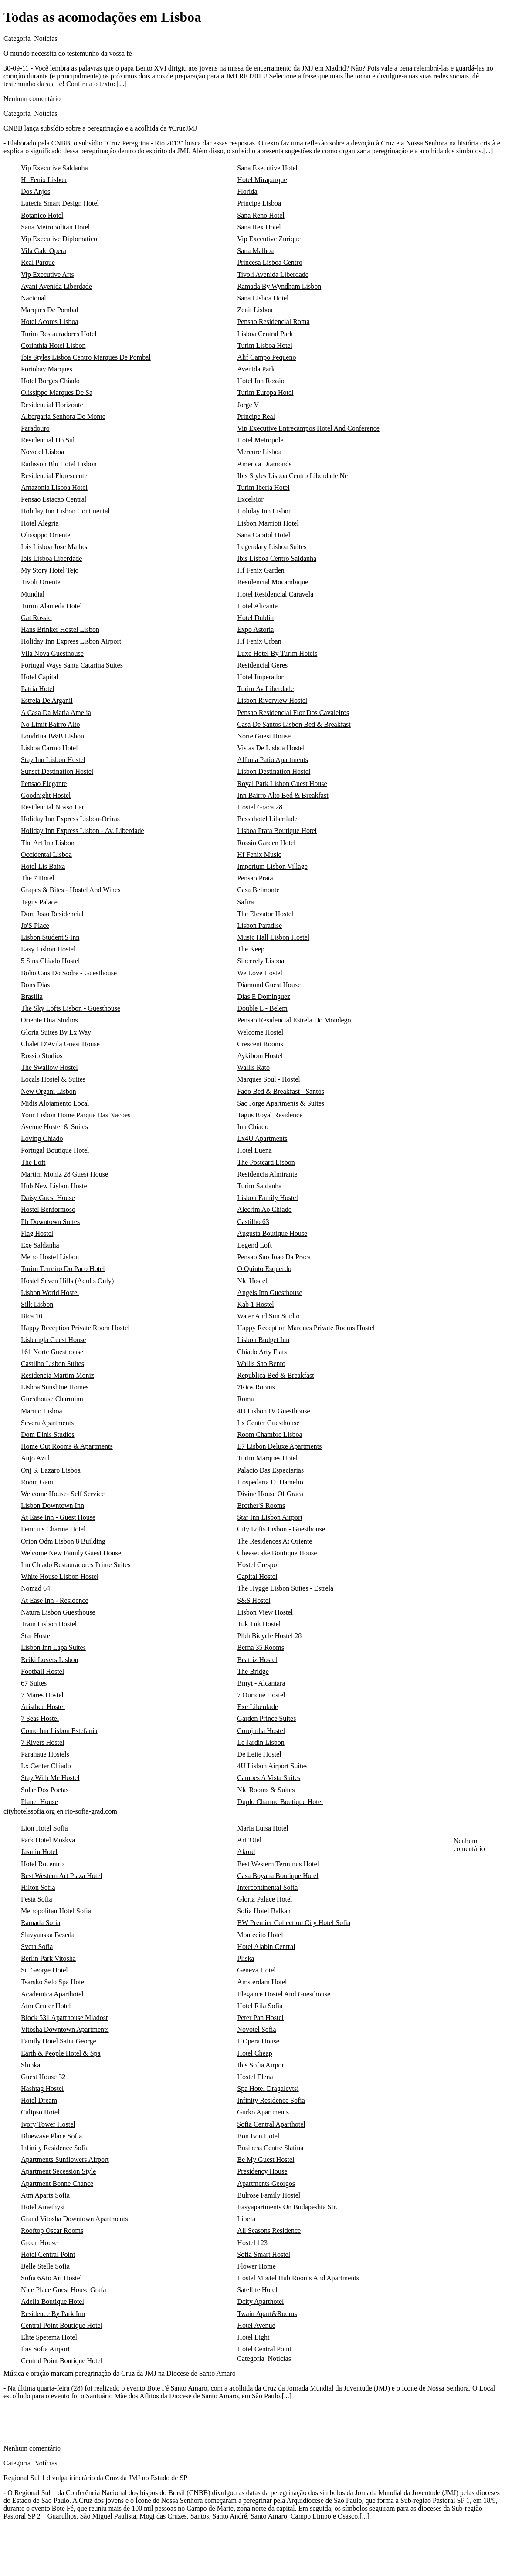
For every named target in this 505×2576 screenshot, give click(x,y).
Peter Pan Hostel (260, 2017)
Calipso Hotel (40, 2112)
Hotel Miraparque (262, 179)
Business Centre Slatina (270, 2147)
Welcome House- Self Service (63, 1493)
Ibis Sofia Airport (261, 2065)
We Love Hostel (259, 973)
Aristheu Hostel (43, 1706)
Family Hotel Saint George (58, 2041)
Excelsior (250, 499)
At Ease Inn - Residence (54, 1600)
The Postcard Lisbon (266, 1162)
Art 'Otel (249, 1840)
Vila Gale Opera (43, 250)
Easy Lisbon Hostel (48, 949)
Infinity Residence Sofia (271, 2100)
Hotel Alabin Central (266, 1946)
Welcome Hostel (260, 1032)
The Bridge (252, 1671)
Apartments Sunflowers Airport (65, 2159)
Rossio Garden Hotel (266, 842)
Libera (246, 2218)
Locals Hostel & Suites (53, 1079)
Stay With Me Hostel (50, 1777)
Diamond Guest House (269, 984)
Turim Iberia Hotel (263, 487)
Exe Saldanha (40, 1245)
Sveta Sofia (37, 1946)
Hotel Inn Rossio (260, 380)
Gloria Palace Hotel (264, 1899)
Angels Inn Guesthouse (269, 1292)
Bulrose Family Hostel (268, 2195)
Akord (246, 1851)
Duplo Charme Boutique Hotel (280, 1801)
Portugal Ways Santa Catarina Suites (72, 665)
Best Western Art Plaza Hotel (61, 1875)
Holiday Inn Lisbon (264, 511)
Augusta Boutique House (272, 1233)
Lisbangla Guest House (53, 1339)
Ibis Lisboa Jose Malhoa (55, 546)
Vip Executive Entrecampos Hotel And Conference (308, 428)
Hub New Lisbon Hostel (55, 1186)
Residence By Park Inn (53, 2313)
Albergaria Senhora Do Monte (63, 416)
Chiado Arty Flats (262, 1351)
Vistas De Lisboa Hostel (271, 748)
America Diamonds (264, 464)
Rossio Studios (42, 1055)
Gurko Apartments (263, 2112)
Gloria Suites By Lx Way (56, 1032)
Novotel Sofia (256, 2029)
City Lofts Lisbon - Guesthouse (281, 1529)
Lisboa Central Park (265, 333)
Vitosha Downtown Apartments (65, 2029)
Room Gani (37, 1482)
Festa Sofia (36, 1899)
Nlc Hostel (252, 1281)
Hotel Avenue (256, 2325)
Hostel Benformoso (48, 1209)
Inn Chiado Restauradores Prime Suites (76, 1564)
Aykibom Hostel (260, 1055)
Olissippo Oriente (45, 535)
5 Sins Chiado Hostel (50, 960)
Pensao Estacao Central (53, 499)
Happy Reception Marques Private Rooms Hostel (306, 1328)
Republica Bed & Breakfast (275, 1375)
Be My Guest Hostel (265, 2159)
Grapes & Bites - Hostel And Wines (70, 890)
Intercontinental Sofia (267, 1887)
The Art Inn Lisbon (48, 842)
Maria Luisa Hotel (262, 1828)
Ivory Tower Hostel (48, 2124)
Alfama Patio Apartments (272, 759)
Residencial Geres (262, 665)
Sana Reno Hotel (260, 215)
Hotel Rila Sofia (259, 2006)
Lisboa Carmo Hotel (49, 748)
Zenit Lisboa (254, 310)
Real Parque (38, 262)
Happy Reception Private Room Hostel (75, 1328)
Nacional (33, 298)
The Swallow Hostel (49, 1067)
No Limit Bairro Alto (50, 724)
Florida (247, 191)
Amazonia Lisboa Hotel (54, 487)
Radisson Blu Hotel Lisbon (59, 464)
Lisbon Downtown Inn (52, 1505)
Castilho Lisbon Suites (52, 1363)
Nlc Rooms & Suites (266, 1790)
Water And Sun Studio (268, 1316)
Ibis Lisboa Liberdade (51, 558)
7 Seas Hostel (40, 1718)
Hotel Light (253, 2337)
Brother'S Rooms (261, 1505)
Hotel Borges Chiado (50, 380)
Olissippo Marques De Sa (56, 392)
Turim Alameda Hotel (51, 606)
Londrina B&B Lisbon (52, 736)
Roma (245, 1399)
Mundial (32, 594)
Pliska (245, 1958)
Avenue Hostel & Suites (54, 1126)
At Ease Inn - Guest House (58, 1517)
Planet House (39, 1801)
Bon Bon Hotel (258, 2136)
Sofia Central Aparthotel (271, 2124)
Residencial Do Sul (48, 440)
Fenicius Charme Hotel (53, 1529)
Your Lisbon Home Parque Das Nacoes (75, 1115)
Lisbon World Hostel (50, 1292)
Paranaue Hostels (45, 1754)
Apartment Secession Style (58, 2171)
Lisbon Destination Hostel (273, 771)
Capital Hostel (257, 1576)
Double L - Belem (262, 1008)
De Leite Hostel (259, 1754)
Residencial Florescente (54, 475)
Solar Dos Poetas (44, 1790)
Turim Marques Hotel (267, 1458)
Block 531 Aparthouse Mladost (64, 2017)
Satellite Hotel (257, 2289)
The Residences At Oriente (274, 1541)
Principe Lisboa (259, 203)
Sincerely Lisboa (260, 960)
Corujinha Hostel (261, 1730)
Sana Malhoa (255, 250)
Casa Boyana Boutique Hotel (277, 1875)
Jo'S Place (35, 925)
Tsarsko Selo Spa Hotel (53, 1982)
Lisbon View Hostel (265, 1612)
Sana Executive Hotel (267, 168)
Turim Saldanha (259, 1186)
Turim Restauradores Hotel (59, 333)
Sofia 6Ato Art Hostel (51, 2278)
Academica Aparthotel (52, 1994)
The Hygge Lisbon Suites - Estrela (285, 1588)
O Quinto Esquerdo (264, 1268)
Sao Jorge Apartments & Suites (280, 1103)
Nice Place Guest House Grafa (63, 2289)
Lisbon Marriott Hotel (267, 523)
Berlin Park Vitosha (48, 1958)
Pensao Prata (255, 878)
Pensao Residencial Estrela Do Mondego (294, 1020)
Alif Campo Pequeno (266, 357)
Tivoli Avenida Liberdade (272, 274)
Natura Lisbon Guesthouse (58, 1612)
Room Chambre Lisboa (269, 1434)
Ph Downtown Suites (50, 1221)
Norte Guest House (264, 736)
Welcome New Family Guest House (71, 1553)
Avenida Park (256, 369)
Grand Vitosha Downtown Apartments (74, 2218)
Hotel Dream (39, 2100)
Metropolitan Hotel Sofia (56, 1911)
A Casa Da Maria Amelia (56, 712)
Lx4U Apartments (262, 1138)
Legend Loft (254, 1245)
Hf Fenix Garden (260, 570)
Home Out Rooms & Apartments (67, 1446)
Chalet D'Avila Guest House (60, 1044)
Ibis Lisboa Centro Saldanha (276, 558)
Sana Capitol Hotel (263, 535)
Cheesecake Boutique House (277, 1553)
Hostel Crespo (257, 1564)
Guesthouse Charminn (52, 1399)
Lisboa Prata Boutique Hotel (277, 830)
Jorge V (248, 404)
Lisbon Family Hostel (267, 1197)
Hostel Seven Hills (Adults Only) (67, 1281)
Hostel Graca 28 (259, 807)
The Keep (250, 949)
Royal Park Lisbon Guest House (282, 783)
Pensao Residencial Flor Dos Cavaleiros (293, 712)
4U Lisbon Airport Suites (272, 1766)
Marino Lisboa (41, 1411)
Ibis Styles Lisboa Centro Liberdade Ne (292, 475)
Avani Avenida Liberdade (56, 286)
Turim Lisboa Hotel (264, 345)
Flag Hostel (37, 1233)
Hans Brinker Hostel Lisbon (60, 629)
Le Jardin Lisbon (260, 1742)
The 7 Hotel (37, 878)
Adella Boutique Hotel (52, 2301)
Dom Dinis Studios (48, 1434)
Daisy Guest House (48, 1197)
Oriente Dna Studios (49, 1020)
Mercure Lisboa (259, 451)
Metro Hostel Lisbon (50, 1257)
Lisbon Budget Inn (263, 1339)
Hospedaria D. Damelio (270, 1482)
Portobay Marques (46, 369)
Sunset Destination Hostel (57, 771)
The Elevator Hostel (265, 913)
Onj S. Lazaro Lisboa (51, 1470)
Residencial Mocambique (272, 582)
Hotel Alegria (40, 523)
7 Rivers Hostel (42, 1742)
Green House (39, 2242)
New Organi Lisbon (48, 1091)
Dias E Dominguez (263, 996)
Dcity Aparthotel (260, 2301)
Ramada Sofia (40, 1922)
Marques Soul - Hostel (268, 1079)
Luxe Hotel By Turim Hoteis (277, 653)
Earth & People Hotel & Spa (61, 2053)
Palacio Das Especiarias (270, 1470)
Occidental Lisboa (46, 854)
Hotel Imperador (260, 677)
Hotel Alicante (257, 606)
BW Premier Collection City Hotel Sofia (293, 1922)
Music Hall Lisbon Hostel (273, 937)
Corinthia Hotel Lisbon (53, 345)
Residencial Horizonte (52, 404)
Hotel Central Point (48, 2254)
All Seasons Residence (269, 2230)
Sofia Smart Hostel (263, 2254)
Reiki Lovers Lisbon (49, 1659)
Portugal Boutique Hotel (55, 1150)
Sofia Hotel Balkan (264, 1911)
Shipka (30, 2065)
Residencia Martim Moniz (57, 1375)
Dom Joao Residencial (52, 913)
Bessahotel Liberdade (267, 819)
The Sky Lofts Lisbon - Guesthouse (70, 1008)
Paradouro (35, 428)
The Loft (33, 1162)
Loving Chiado (42, 1138)
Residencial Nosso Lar (52, 807)
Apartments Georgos (266, 2183)
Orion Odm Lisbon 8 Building (63, 1541)
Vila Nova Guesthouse (52, 653)
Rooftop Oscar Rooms (52, 2230)
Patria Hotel (37, 688)
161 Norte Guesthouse (52, 1351)
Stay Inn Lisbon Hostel (53, 759)
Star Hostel (36, 1635)
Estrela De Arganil (47, 700)
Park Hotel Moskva (48, 1840)
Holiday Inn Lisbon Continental (65, 511)
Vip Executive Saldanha (54, 168)
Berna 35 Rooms (260, 1647)
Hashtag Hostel (42, 2088)
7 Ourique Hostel (261, 1695)
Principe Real (256, 416)
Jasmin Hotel (39, 1851)
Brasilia (32, 996)
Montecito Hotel (260, 1935)
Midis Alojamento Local (55, 1103)
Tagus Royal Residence (269, 1115)
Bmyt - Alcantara (261, 1683)
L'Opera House (258, 2041)
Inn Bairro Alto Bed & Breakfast (282, 795)
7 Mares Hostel (42, 1695)
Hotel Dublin (255, 617)
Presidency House (262, 2171)
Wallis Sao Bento (261, 1363)
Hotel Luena (254, 1150)
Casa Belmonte (258, 890)
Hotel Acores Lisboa (49, 321)
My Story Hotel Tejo (49, 570)
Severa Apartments (47, 1422)
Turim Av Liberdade (265, 688)
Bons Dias (35, 984)
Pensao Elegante (44, 783)
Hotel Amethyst (43, 2207)
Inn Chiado (252, 1126)
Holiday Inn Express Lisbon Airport (71, 641)
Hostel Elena (255, 2076)
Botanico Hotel (42, 215)
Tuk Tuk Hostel (259, 1624)
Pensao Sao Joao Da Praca (274, 1257)
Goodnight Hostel (46, 795)
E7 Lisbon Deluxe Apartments (279, 1446)
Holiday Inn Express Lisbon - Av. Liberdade (82, 830)
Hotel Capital (39, 677)
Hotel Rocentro (42, 1864)
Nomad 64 (35, 1588)
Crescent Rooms (260, 1044)
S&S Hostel (253, 1600)
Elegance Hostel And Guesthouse (283, 1994)
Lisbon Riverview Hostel (272, 700)
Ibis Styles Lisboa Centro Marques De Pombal (86, 357)
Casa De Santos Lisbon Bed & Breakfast (293, 724)
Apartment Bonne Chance (57, 2183)
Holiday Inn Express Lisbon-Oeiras (70, 819)
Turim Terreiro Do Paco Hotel (63, 1268)
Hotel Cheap (254, 2053)
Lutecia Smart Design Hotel (60, 203)
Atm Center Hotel (46, 2006)
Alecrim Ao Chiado (264, 1209)
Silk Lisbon (37, 1304)
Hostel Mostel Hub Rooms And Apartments (298, 2278)
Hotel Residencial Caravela (275, 594)
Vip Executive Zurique (269, 239)
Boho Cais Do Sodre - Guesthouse (69, 973)
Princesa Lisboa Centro (269, 262)
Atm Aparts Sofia (45, 2195)
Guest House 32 (43, 2076)
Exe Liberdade (257, 1706)
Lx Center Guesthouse (268, 1422)
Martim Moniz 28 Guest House (64, 1174)
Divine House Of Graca (270, 1493)
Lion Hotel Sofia (44, 1828)
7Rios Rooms (256, 1387)
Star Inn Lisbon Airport (269, 1517)
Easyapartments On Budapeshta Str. (287, 2207)
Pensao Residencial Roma (273, 321)
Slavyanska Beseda (48, 1935)
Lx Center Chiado (46, 1766)
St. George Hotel (44, 1970)
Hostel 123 (252, 2242)
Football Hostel (42, 1671)
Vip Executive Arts (47, 274)
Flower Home (256, 2266)
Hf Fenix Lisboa (44, 179)
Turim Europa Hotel (265, 392)
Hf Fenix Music (259, 854)
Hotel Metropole (260, 440)
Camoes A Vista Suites (268, 1777)
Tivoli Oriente (41, 582)
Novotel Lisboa (42, 451)
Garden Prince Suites (266, 1718)
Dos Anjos (35, 191)
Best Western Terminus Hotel (278, 1864)
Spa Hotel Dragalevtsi (267, 2088)
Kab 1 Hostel (255, 1304)
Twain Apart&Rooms (267, 2313)
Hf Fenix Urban (259, 641)
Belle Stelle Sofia (45, 2266)
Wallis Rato (253, 1067)
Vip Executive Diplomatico (59, 239)
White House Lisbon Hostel (59, 1576)
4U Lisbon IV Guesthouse (273, 1411)
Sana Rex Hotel (259, 227)
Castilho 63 (253, 1221)
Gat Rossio (36, 617)
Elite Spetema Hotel (49, 2337)
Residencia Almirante (267, 1174)
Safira (245, 902)
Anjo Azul (35, 1458)
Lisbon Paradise (259, 925)
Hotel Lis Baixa (43, 866)
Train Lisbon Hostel (49, 1624)
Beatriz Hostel (257, 1659)
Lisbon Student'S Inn (50, 937)
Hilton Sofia (38, 1887)
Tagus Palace (39, 902)
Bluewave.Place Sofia (51, 2136)
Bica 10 (31, 1316)
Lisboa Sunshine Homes (55, 1387)
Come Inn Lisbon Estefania (59, 1730)
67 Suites (34, 1683)
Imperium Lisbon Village (272, 866)
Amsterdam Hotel (262, 1982)
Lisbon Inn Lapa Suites (53, 1647)
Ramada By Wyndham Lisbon (279, 286)
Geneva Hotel (256, 1970)
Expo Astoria (255, 629)
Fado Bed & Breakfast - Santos (280, 1091)
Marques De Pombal (49, 310)
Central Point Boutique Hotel (61, 2325)
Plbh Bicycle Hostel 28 (269, 1635)
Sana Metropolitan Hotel (55, 227)
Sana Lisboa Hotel (262, 298)
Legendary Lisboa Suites (271, 546)
